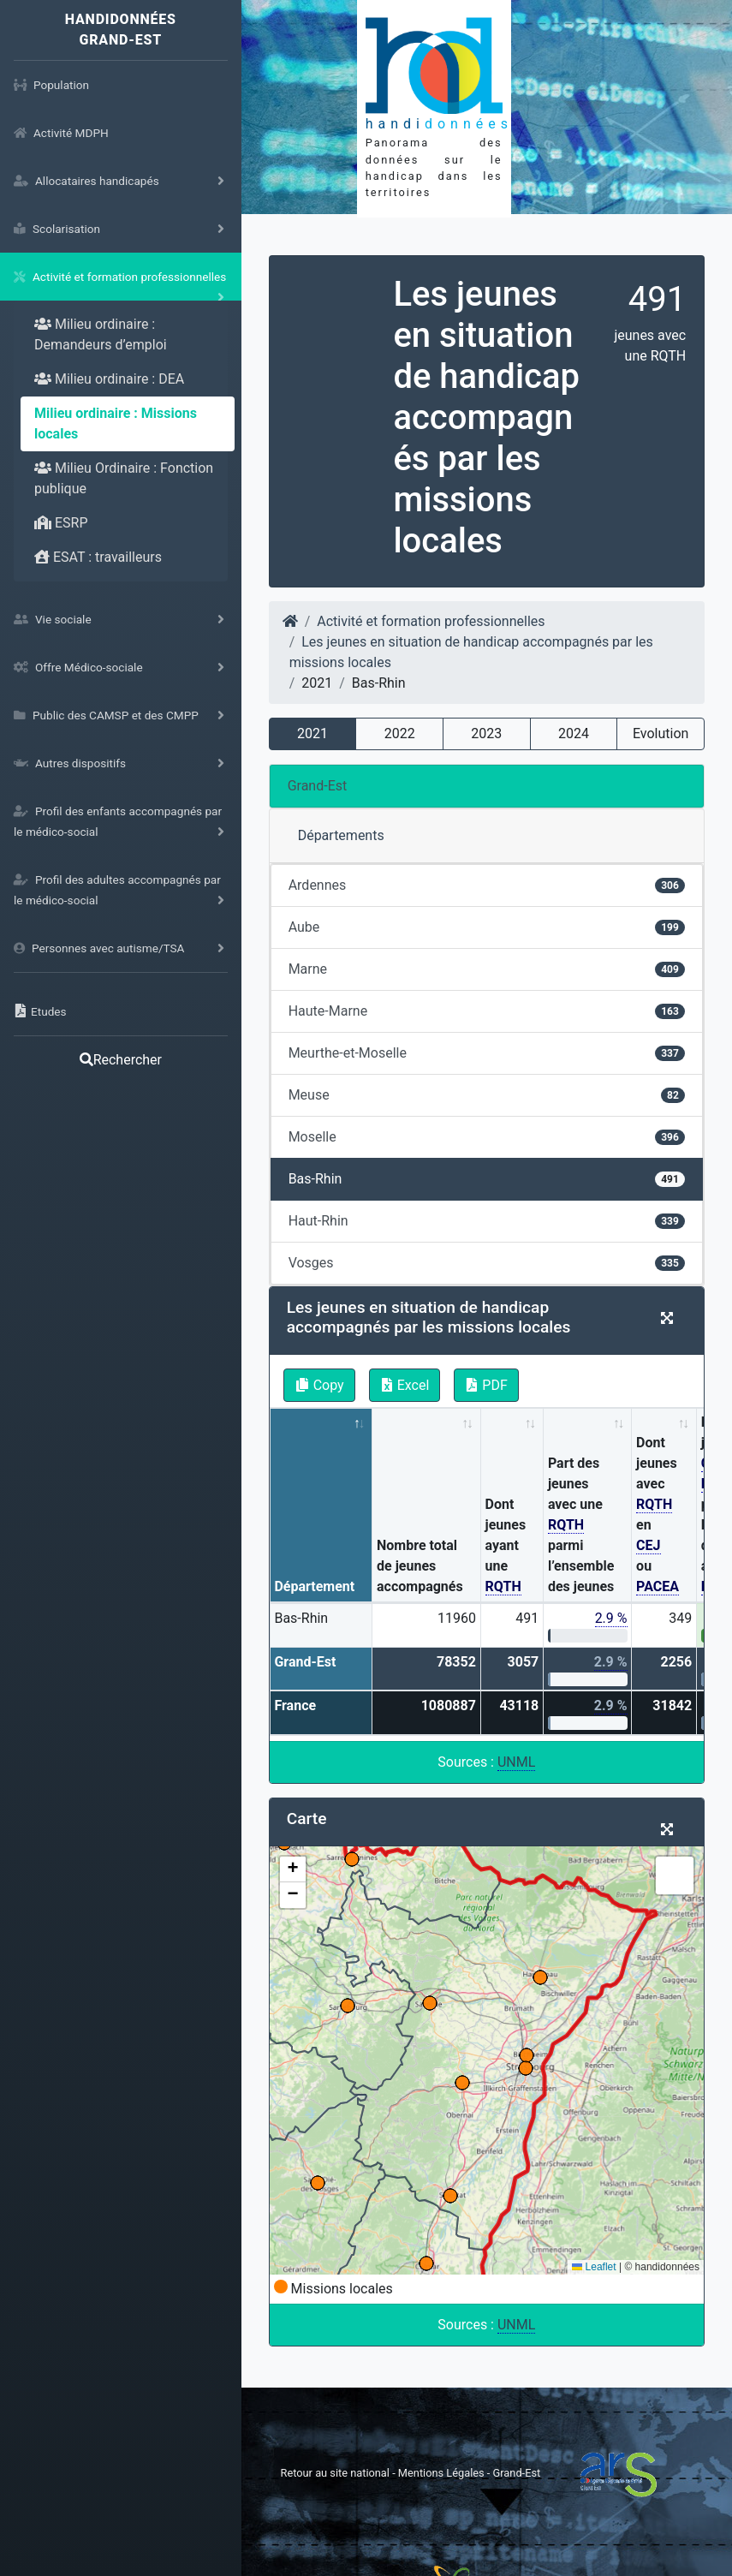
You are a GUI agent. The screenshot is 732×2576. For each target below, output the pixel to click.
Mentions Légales (442, 2472)
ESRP (61, 523)
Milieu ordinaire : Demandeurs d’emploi (100, 334)
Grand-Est (318, 786)
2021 (312, 733)
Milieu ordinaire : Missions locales (115, 423)
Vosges (487, 1263)
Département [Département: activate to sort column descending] (314, 1586)
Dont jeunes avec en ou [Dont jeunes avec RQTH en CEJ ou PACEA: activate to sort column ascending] (657, 1514)
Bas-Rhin (487, 1179)
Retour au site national (335, 2472)
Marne (487, 969)
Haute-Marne (487, 1011)
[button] (293, 1869)
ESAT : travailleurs (98, 557)
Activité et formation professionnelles (431, 621)
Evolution (660, 733)
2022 (399, 733)
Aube (487, 927)
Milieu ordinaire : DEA (109, 379)
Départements (341, 835)
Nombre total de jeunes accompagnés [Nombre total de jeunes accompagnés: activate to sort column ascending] (420, 1566)
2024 (573, 733)
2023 (486, 733)
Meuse (487, 1095)
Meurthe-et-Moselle (487, 1053)
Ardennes (487, 885)
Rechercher (121, 1060)
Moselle (487, 1137)
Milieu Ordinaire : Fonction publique (123, 478)
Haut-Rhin (487, 1221)
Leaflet (594, 2267)
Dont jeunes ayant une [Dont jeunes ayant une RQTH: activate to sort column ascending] (506, 1545)
